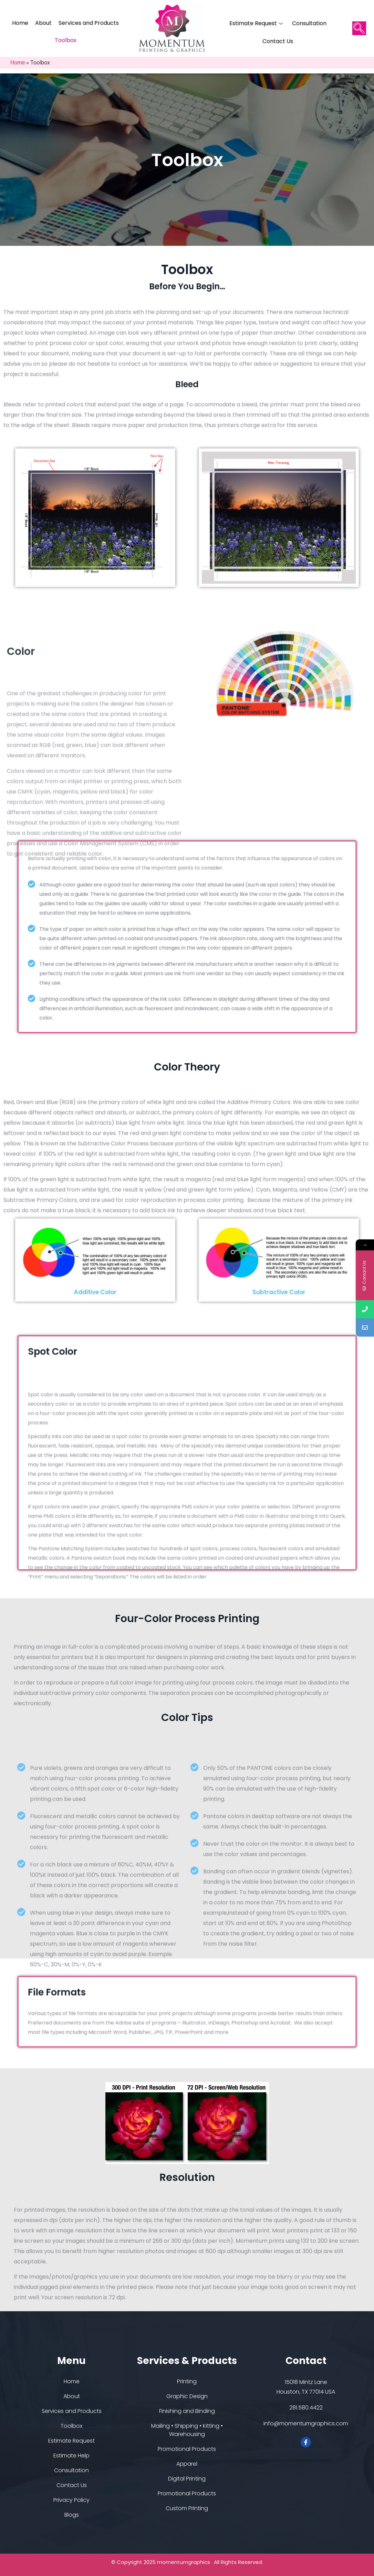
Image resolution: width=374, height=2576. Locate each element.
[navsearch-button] (359, 28)
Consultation (309, 23)
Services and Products (89, 23)
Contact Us (277, 41)
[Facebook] (306, 2442)
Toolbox (65, 40)
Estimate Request (256, 23)
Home (20, 23)
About (43, 23)
